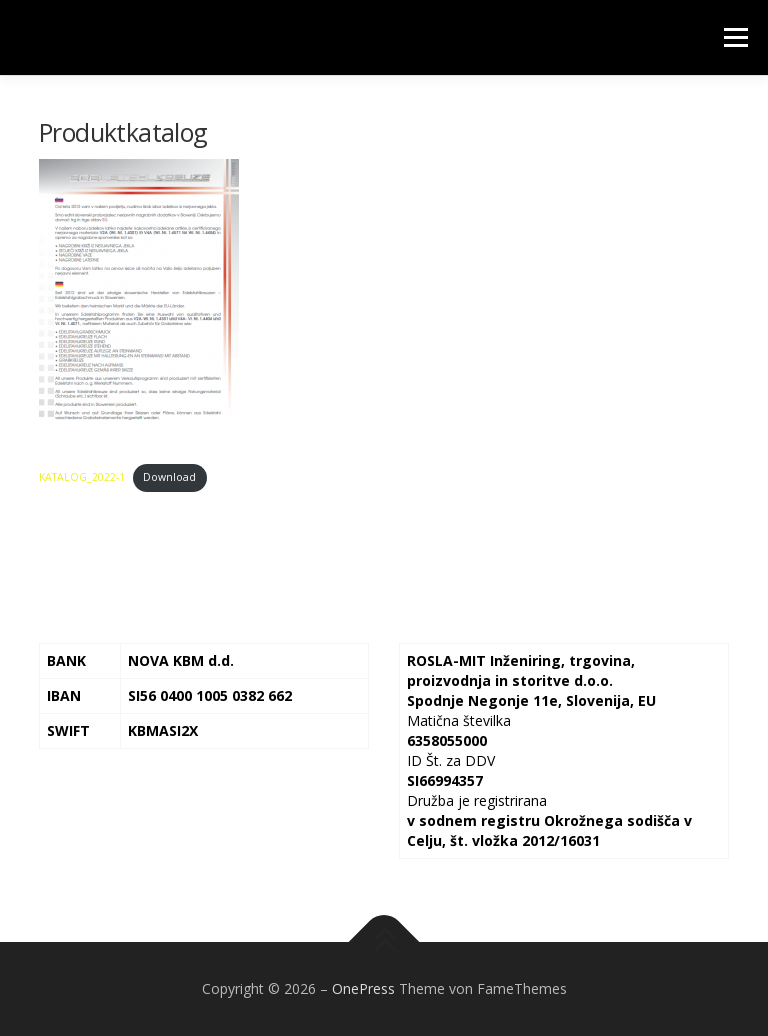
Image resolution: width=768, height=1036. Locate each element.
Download (169, 477)
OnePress (363, 988)
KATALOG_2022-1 (82, 477)
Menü (735, 37)
